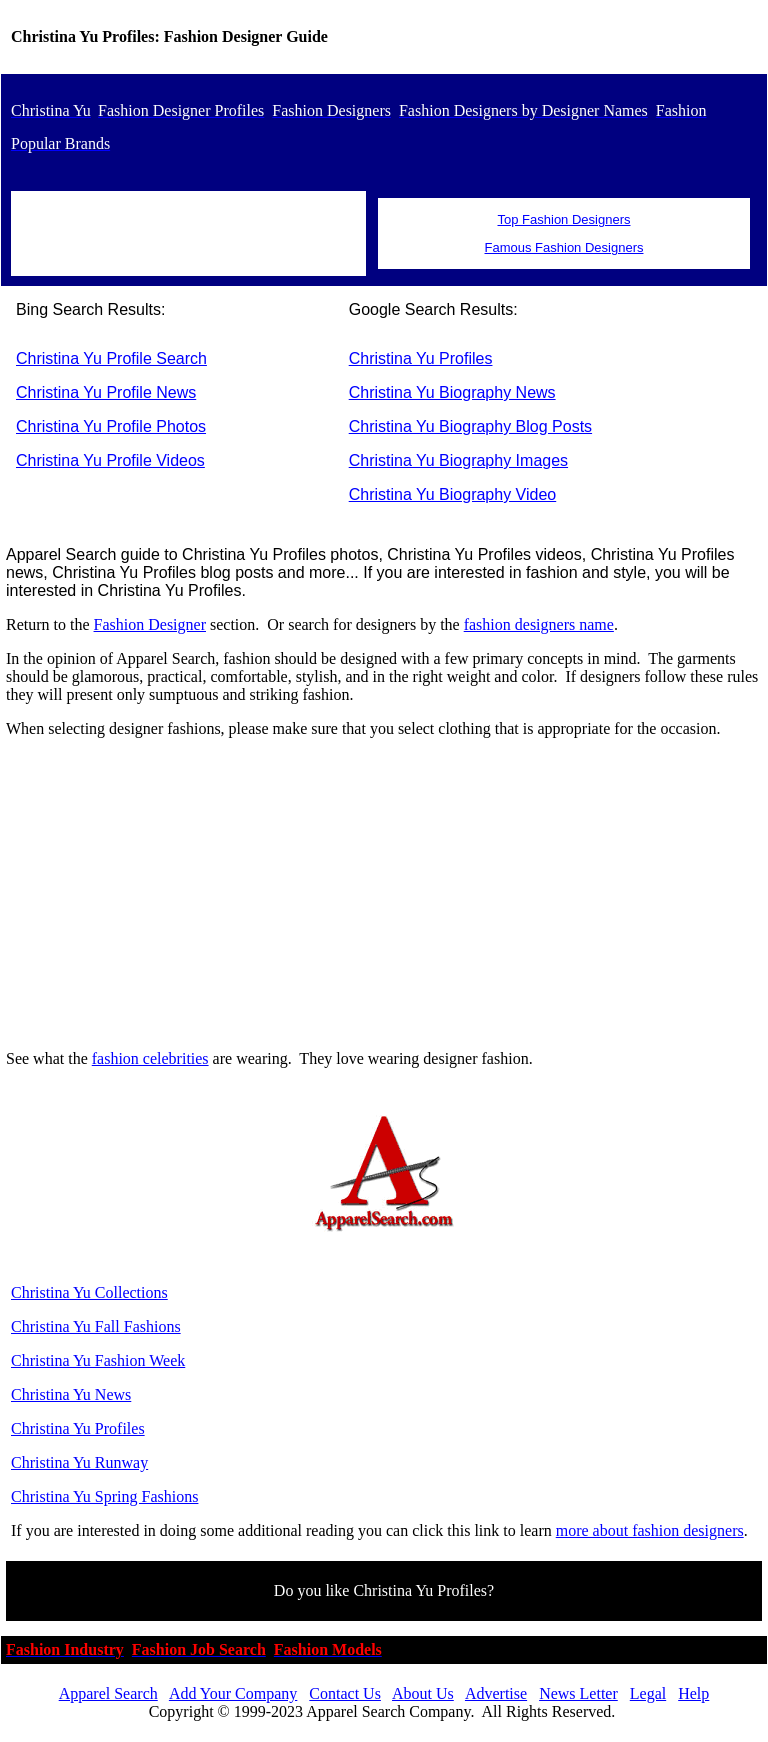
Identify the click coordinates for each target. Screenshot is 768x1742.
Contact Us (345, 1693)
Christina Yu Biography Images (458, 460)
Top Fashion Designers (564, 219)
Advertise (496, 1693)
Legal (648, 1693)
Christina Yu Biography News (452, 392)
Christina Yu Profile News (106, 392)
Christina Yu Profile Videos (110, 460)
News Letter (578, 1693)
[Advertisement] (384, 894)
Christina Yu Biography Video (453, 494)
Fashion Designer (150, 624)
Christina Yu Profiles (421, 358)
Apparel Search (108, 1693)
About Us (423, 1693)
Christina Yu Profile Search (111, 358)
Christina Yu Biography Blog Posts (470, 426)
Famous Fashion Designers (564, 247)
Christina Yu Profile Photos (111, 426)
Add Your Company (233, 1693)
